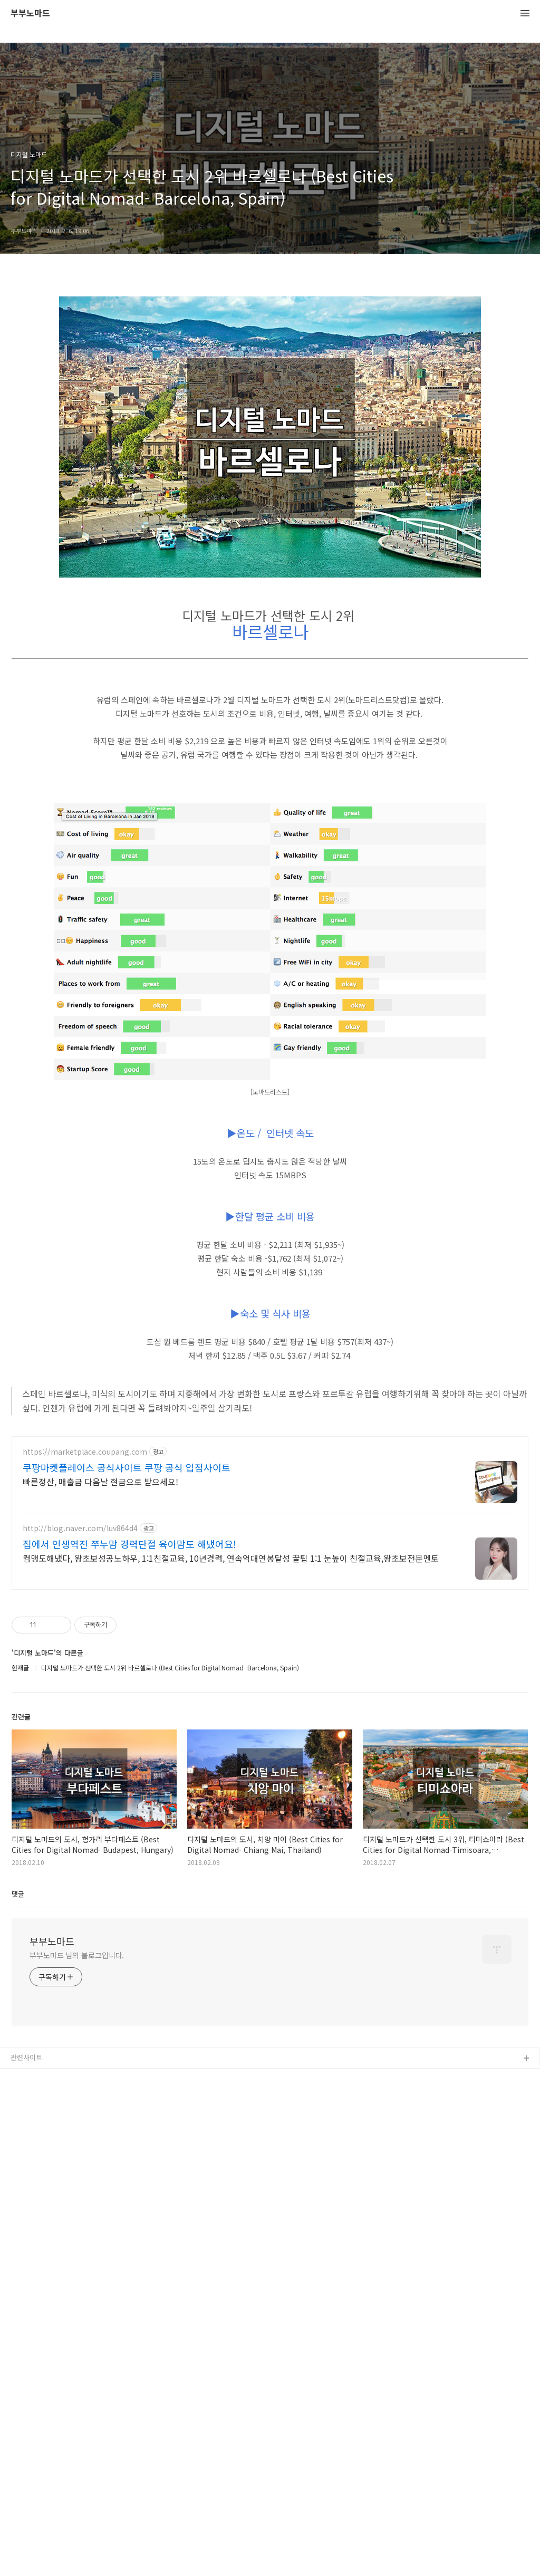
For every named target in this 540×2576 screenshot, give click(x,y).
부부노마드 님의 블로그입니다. (77, 2131)
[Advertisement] (270, 1499)
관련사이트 (26, 2233)
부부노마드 (30, 13)
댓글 (18, 2070)
